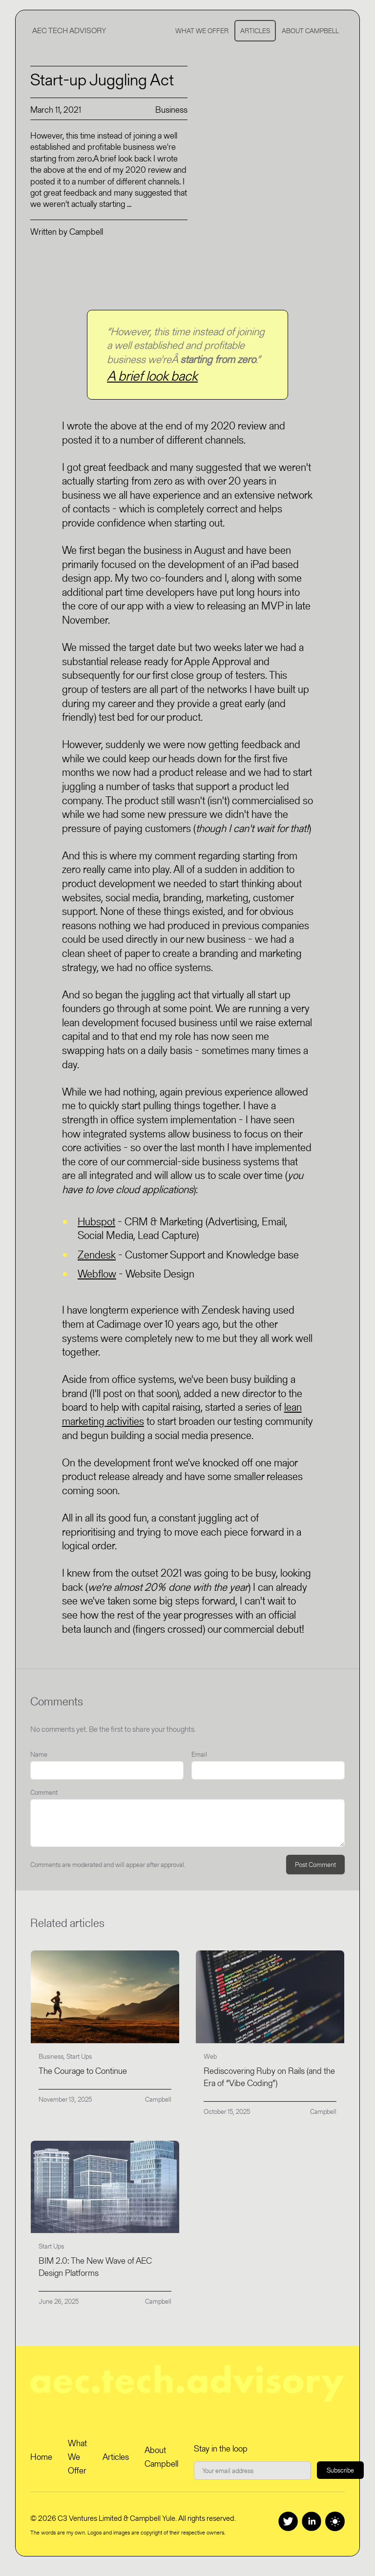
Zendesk (97, 1254)
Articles (255, 31)
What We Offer (202, 31)
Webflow (97, 1273)
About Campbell (310, 31)
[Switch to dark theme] (335, 2521)
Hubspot (96, 1221)
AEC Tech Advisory (69, 30)
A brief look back (152, 375)
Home (41, 2457)
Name (38, 1754)
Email (199, 1754)
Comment (44, 1792)
